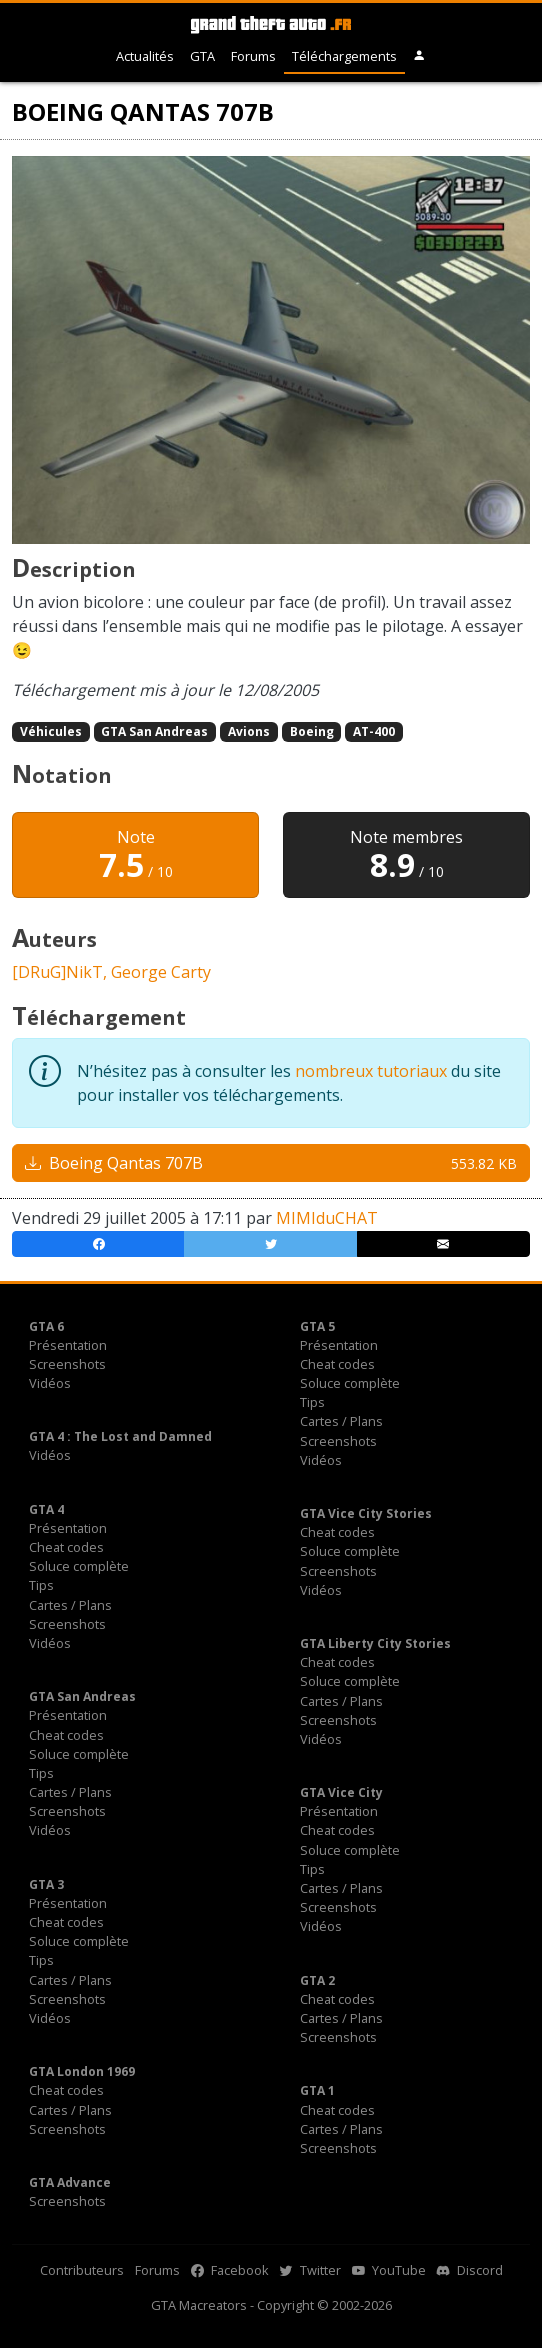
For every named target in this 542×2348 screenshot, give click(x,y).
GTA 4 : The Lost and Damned (120, 1436)
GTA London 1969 (82, 2071)
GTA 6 (46, 1326)
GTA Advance (70, 2182)
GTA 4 (46, 1509)
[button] (419, 56)
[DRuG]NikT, (61, 972)
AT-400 (374, 731)
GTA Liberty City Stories (375, 1643)
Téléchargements (344, 56)
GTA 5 (317, 1326)
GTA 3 (46, 1884)
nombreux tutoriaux (371, 1071)
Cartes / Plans (341, 1421)
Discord (470, 2270)
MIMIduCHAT (327, 1218)
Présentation (68, 1345)
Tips (312, 1402)
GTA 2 (317, 1980)
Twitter (310, 2270)
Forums (253, 56)
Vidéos (50, 1383)
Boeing (312, 731)
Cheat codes (337, 1364)
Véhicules (51, 731)
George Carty (161, 972)
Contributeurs (82, 2270)
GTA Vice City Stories (366, 1513)
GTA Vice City (341, 1792)
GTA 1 (317, 2090)
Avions (249, 731)
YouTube (389, 2270)
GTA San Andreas (154, 731)
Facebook (230, 2270)
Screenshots (67, 1364)
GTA (202, 56)
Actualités (145, 56)
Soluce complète (350, 1383)
